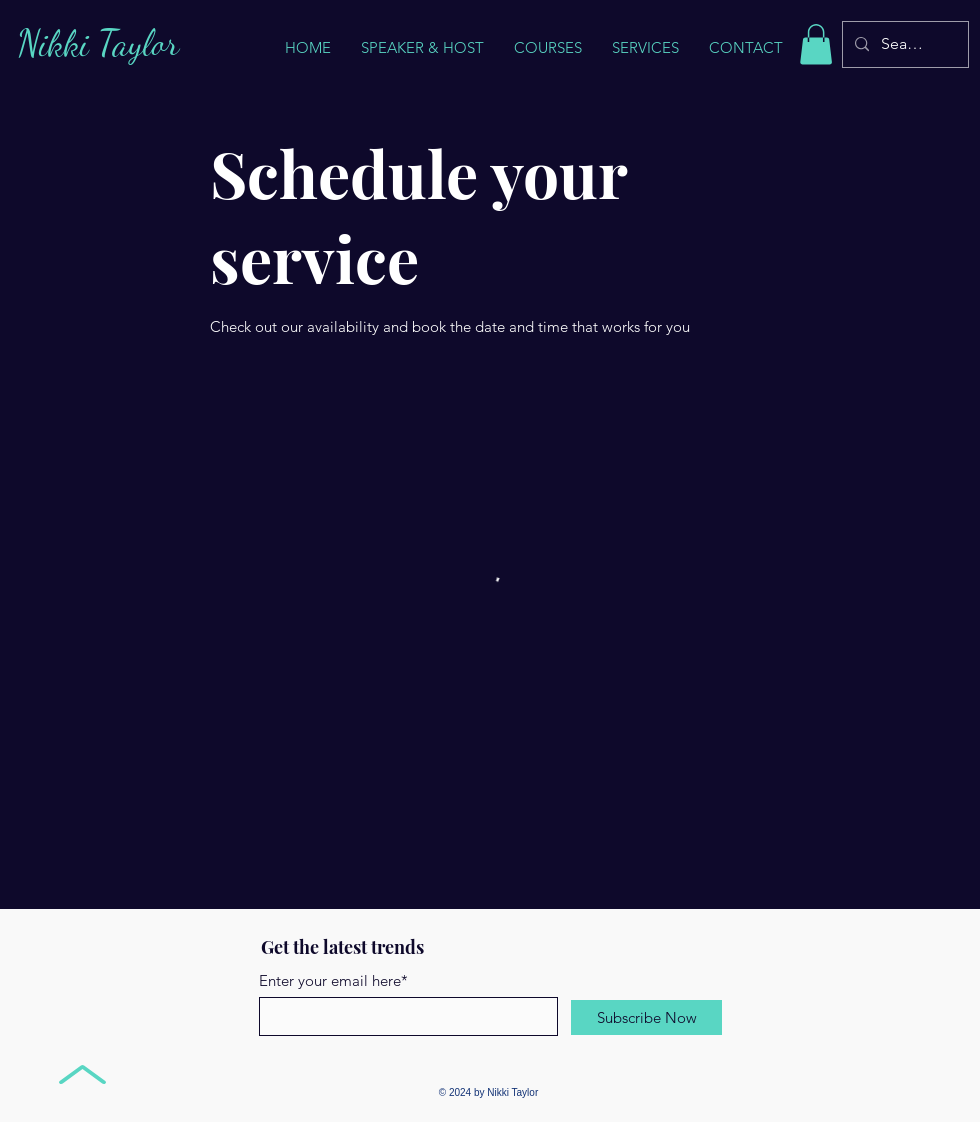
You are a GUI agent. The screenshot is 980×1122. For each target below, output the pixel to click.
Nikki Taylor (98, 43)
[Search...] (903, 44)
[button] (645, 48)
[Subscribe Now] (646, 1017)
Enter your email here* (333, 980)
